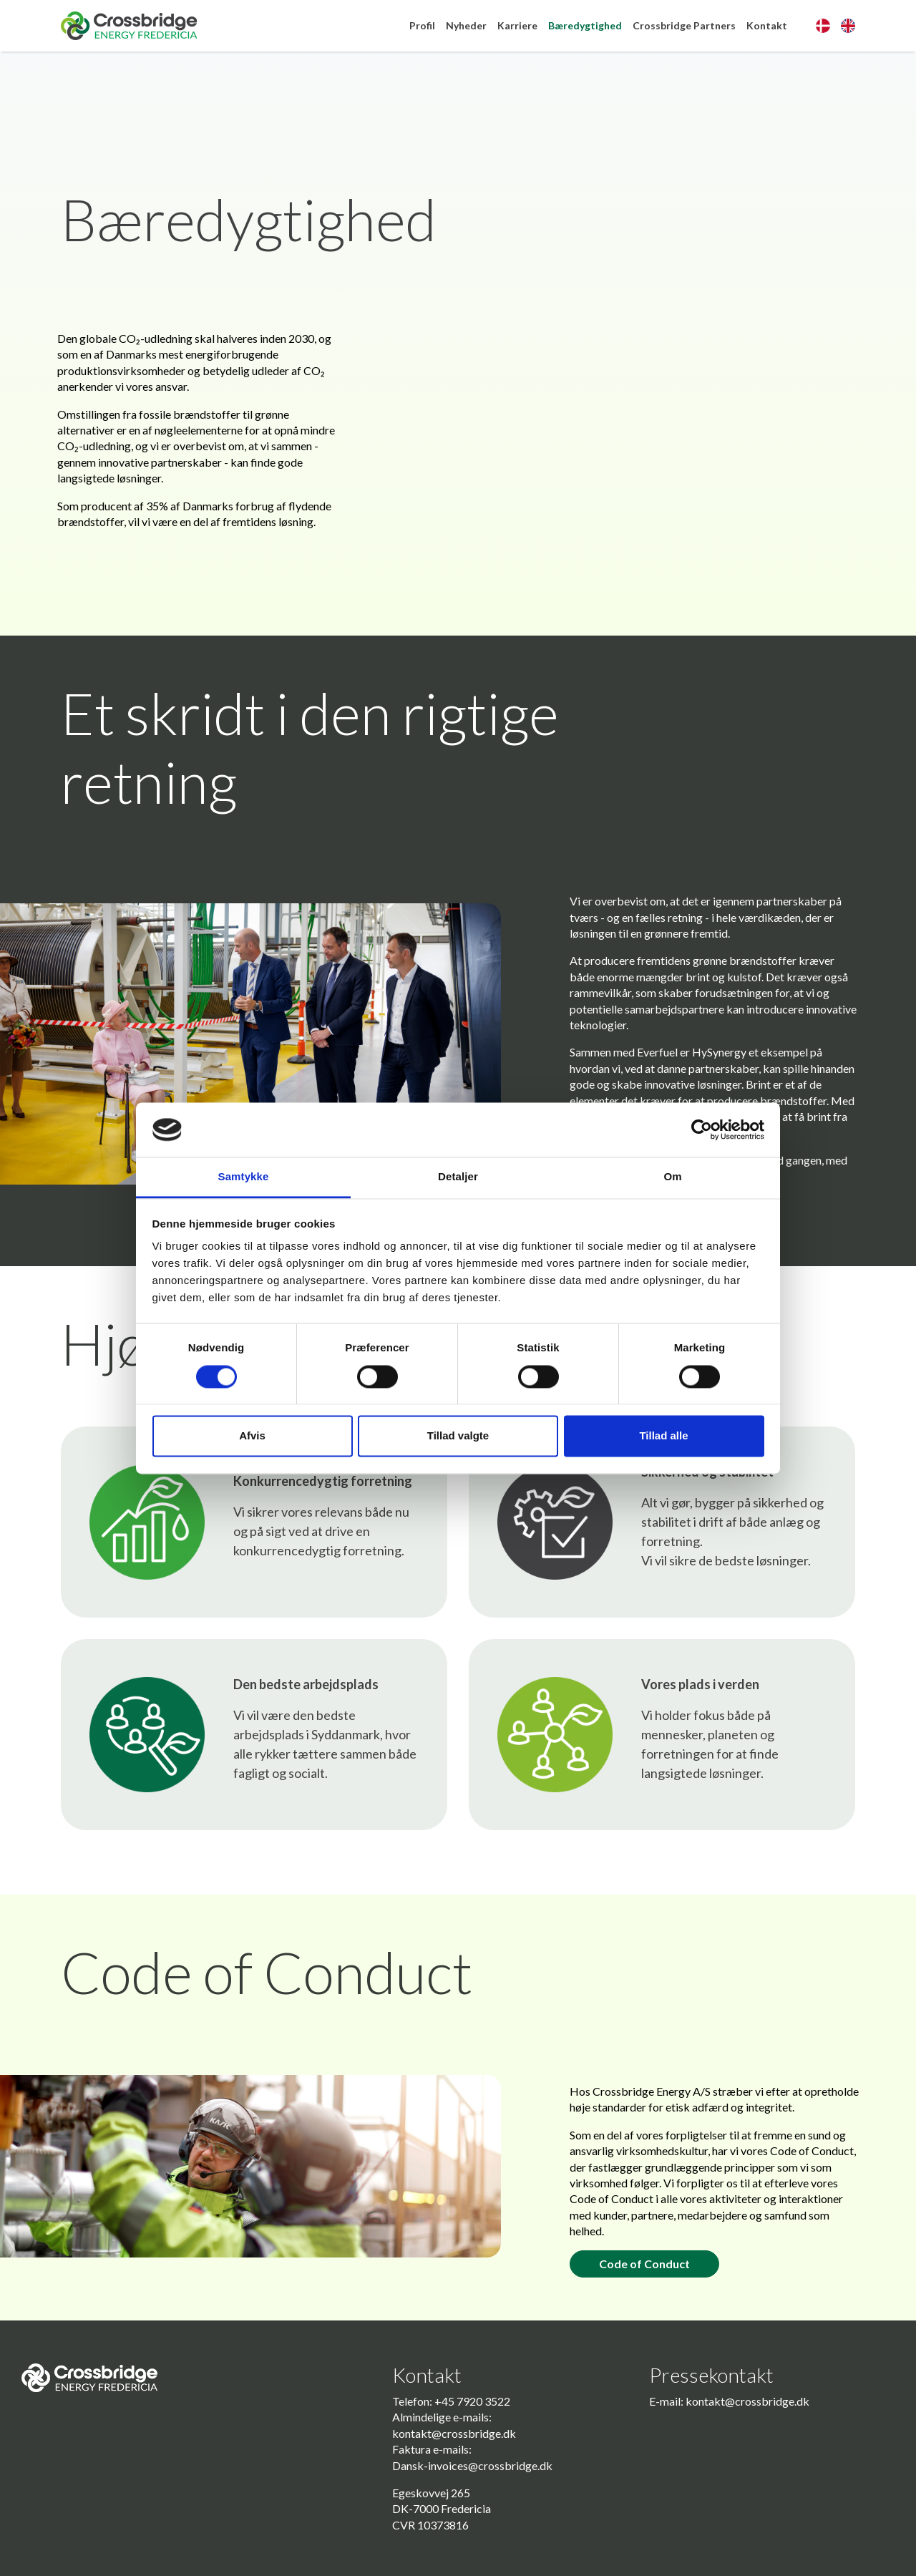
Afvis (252, 1436)
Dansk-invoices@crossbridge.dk (472, 2465)
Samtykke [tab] (243, 1177)
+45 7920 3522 (472, 2401)
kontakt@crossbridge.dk (454, 2433)
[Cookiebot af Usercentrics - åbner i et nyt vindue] (701, 1129)
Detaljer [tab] (458, 1177)
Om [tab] (672, 1177)
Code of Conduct (644, 2263)
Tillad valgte (458, 1436)
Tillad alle (663, 1436)
